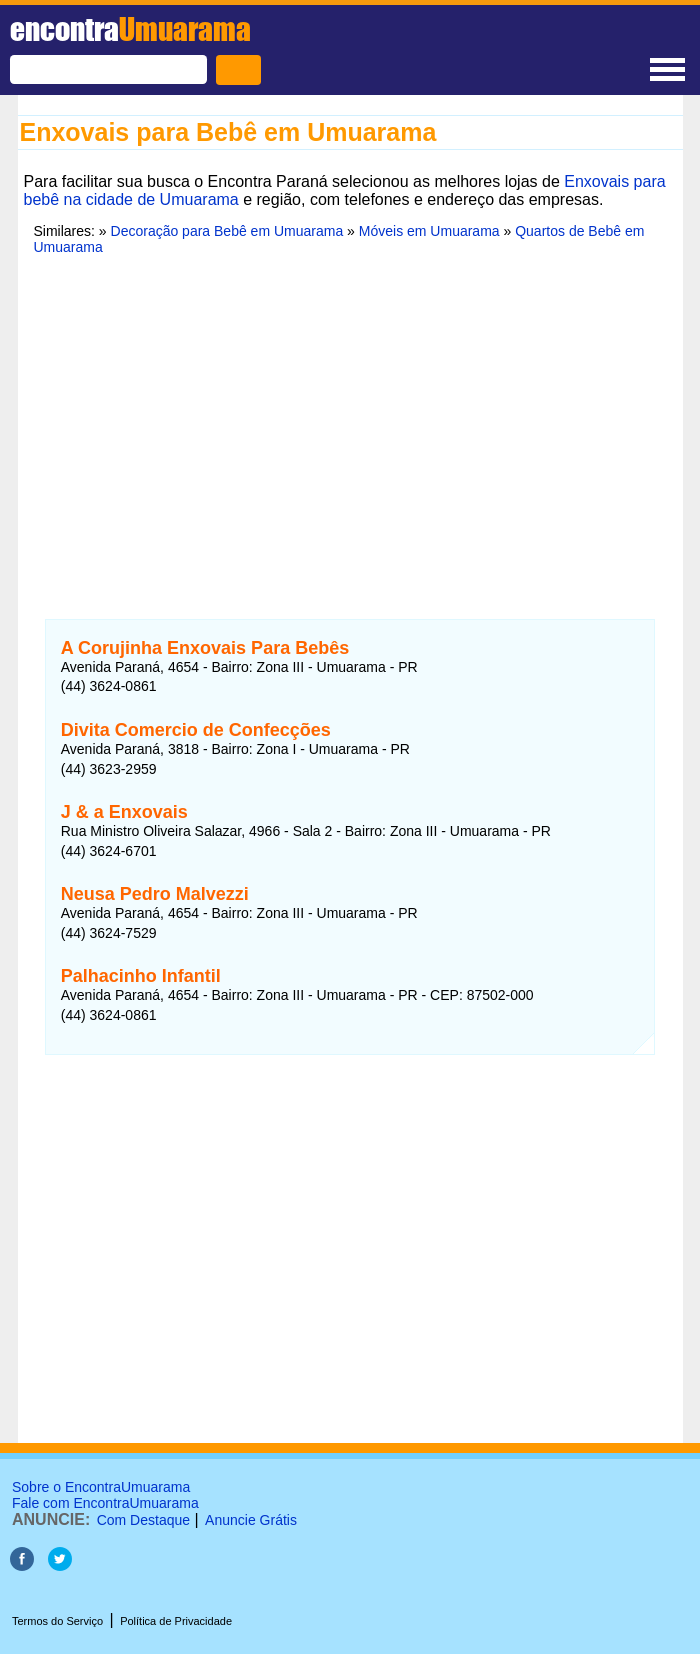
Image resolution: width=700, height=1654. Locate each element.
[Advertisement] (350, 425)
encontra (130, 29)
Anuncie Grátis (251, 1520)
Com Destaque (143, 1520)
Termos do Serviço (57, 1621)
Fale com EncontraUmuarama (105, 1503)
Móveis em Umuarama (429, 231)
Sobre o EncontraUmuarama (101, 1487)
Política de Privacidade (176, 1621)
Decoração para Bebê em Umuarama (227, 231)
